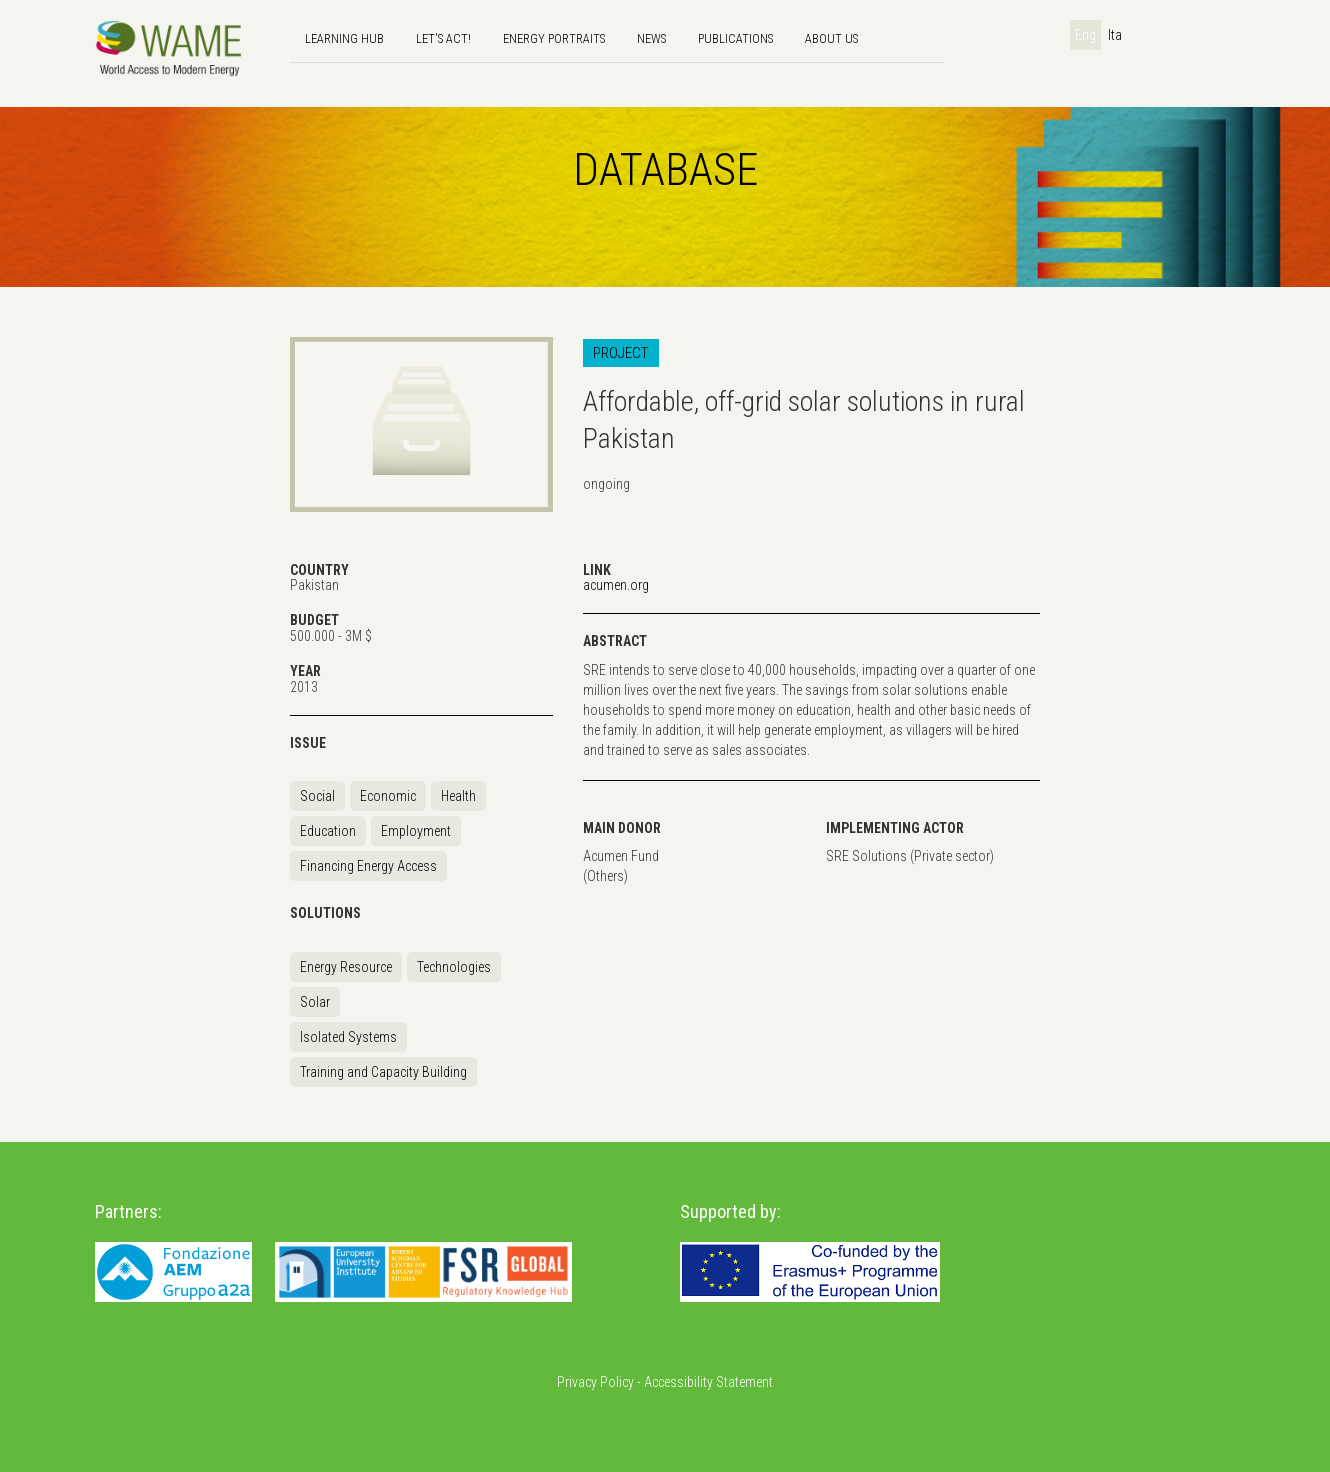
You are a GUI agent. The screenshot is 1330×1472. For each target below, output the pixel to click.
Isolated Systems (348, 1037)
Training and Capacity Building (383, 1072)
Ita (1115, 35)
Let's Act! (443, 38)
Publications (735, 38)
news (651, 38)
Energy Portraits (554, 38)
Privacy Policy (595, 1382)
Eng (1085, 35)
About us (831, 38)
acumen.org (616, 585)
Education (328, 831)
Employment (416, 831)
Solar (315, 1002)
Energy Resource (346, 967)
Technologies (454, 967)
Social (317, 796)
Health (458, 796)
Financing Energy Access (368, 866)
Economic (388, 796)
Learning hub (344, 38)
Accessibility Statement (708, 1382)
